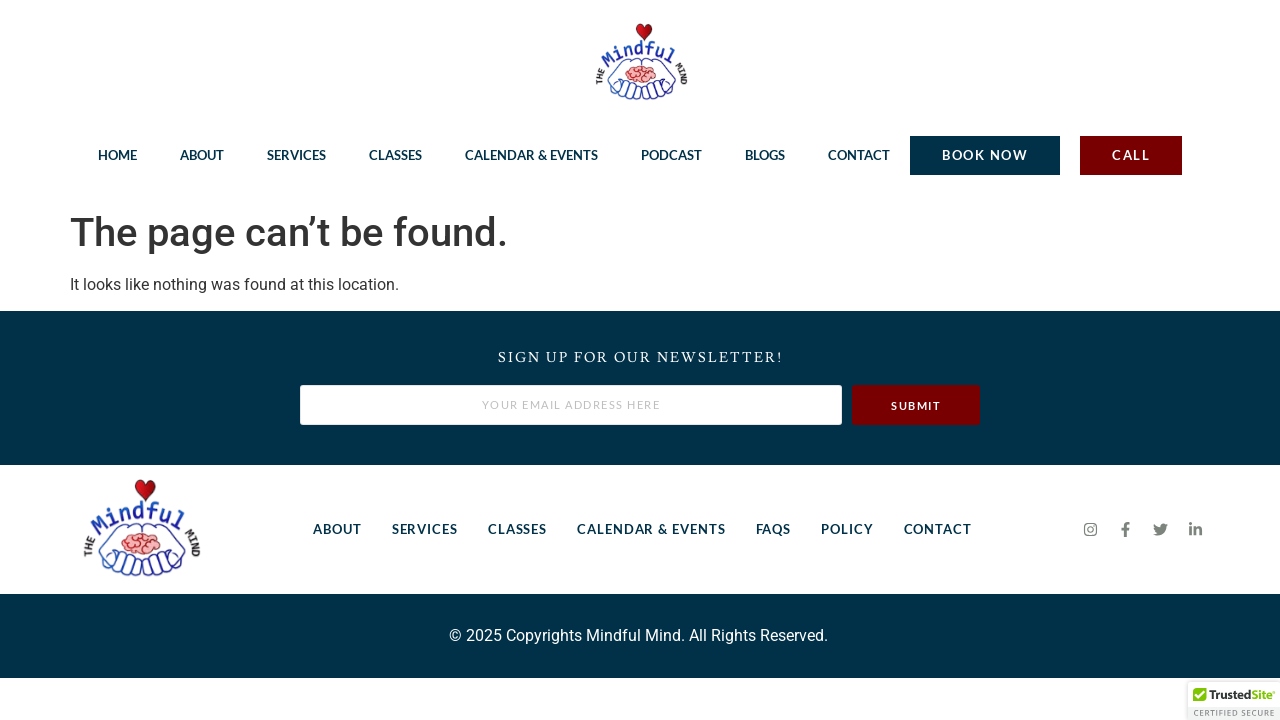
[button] (1234, 701)
